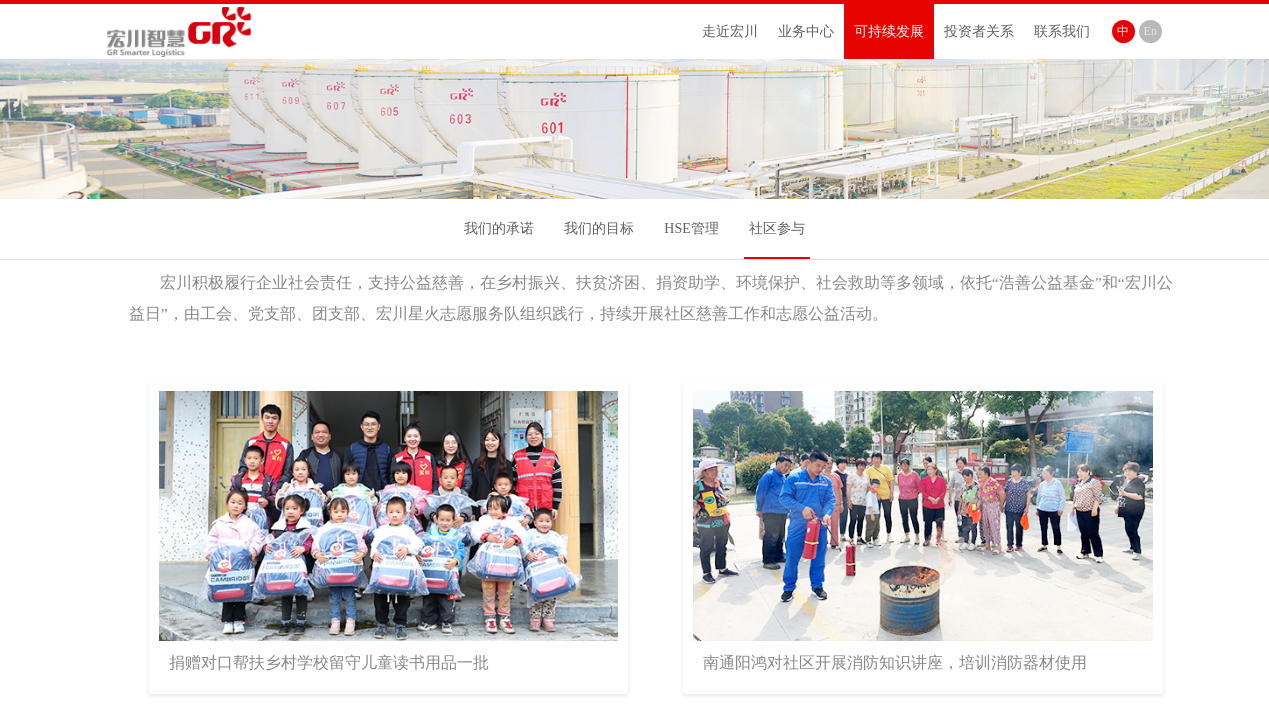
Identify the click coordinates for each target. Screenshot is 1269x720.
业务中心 (806, 31)
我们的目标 (599, 228)
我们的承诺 (499, 228)
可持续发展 (889, 31)
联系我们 (1062, 31)
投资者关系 (979, 31)
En (1150, 31)
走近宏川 (730, 31)
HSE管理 (691, 228)
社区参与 (777, 228)
